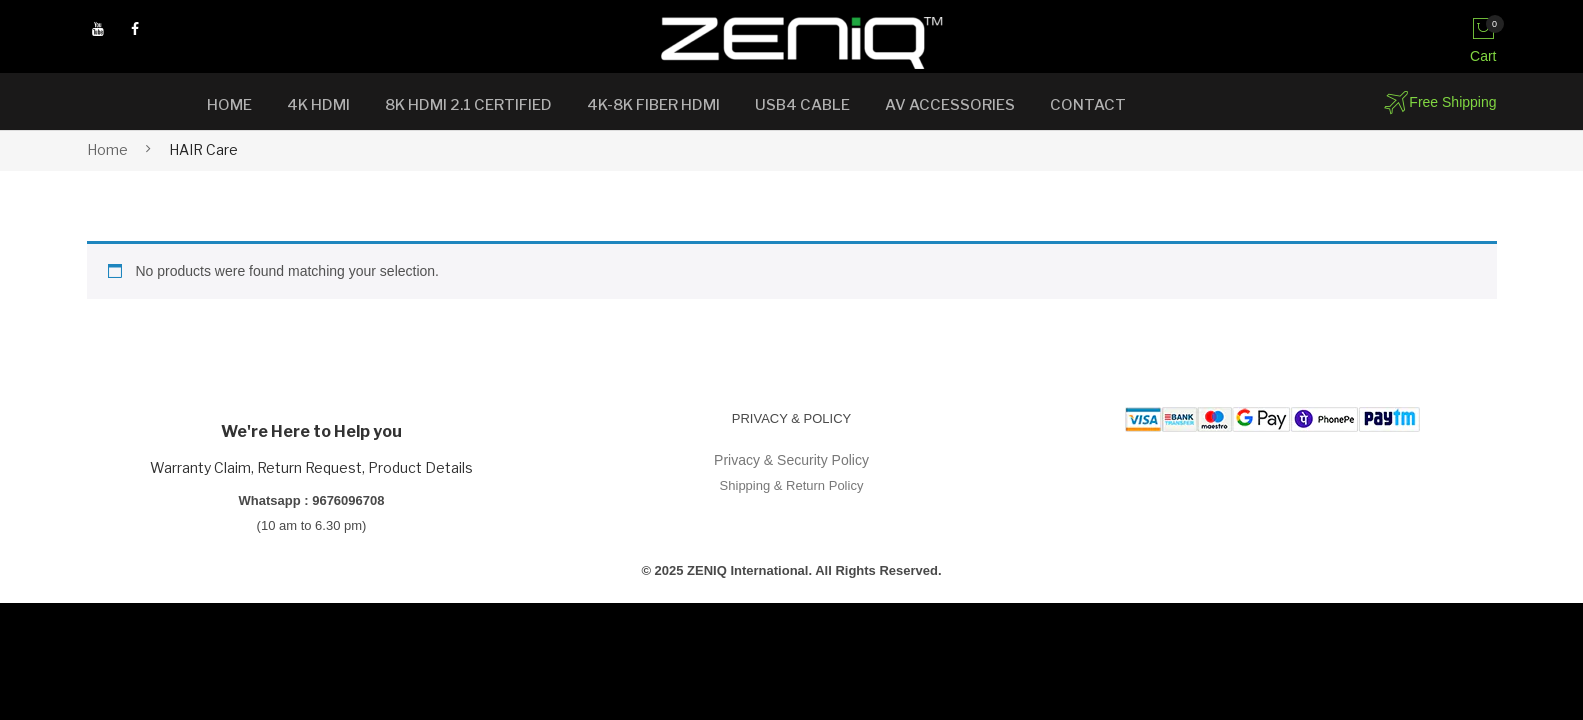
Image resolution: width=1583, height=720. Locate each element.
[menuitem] (229, 105)
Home (107, 149)
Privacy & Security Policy (791, 460)
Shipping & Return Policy (792, 485)
